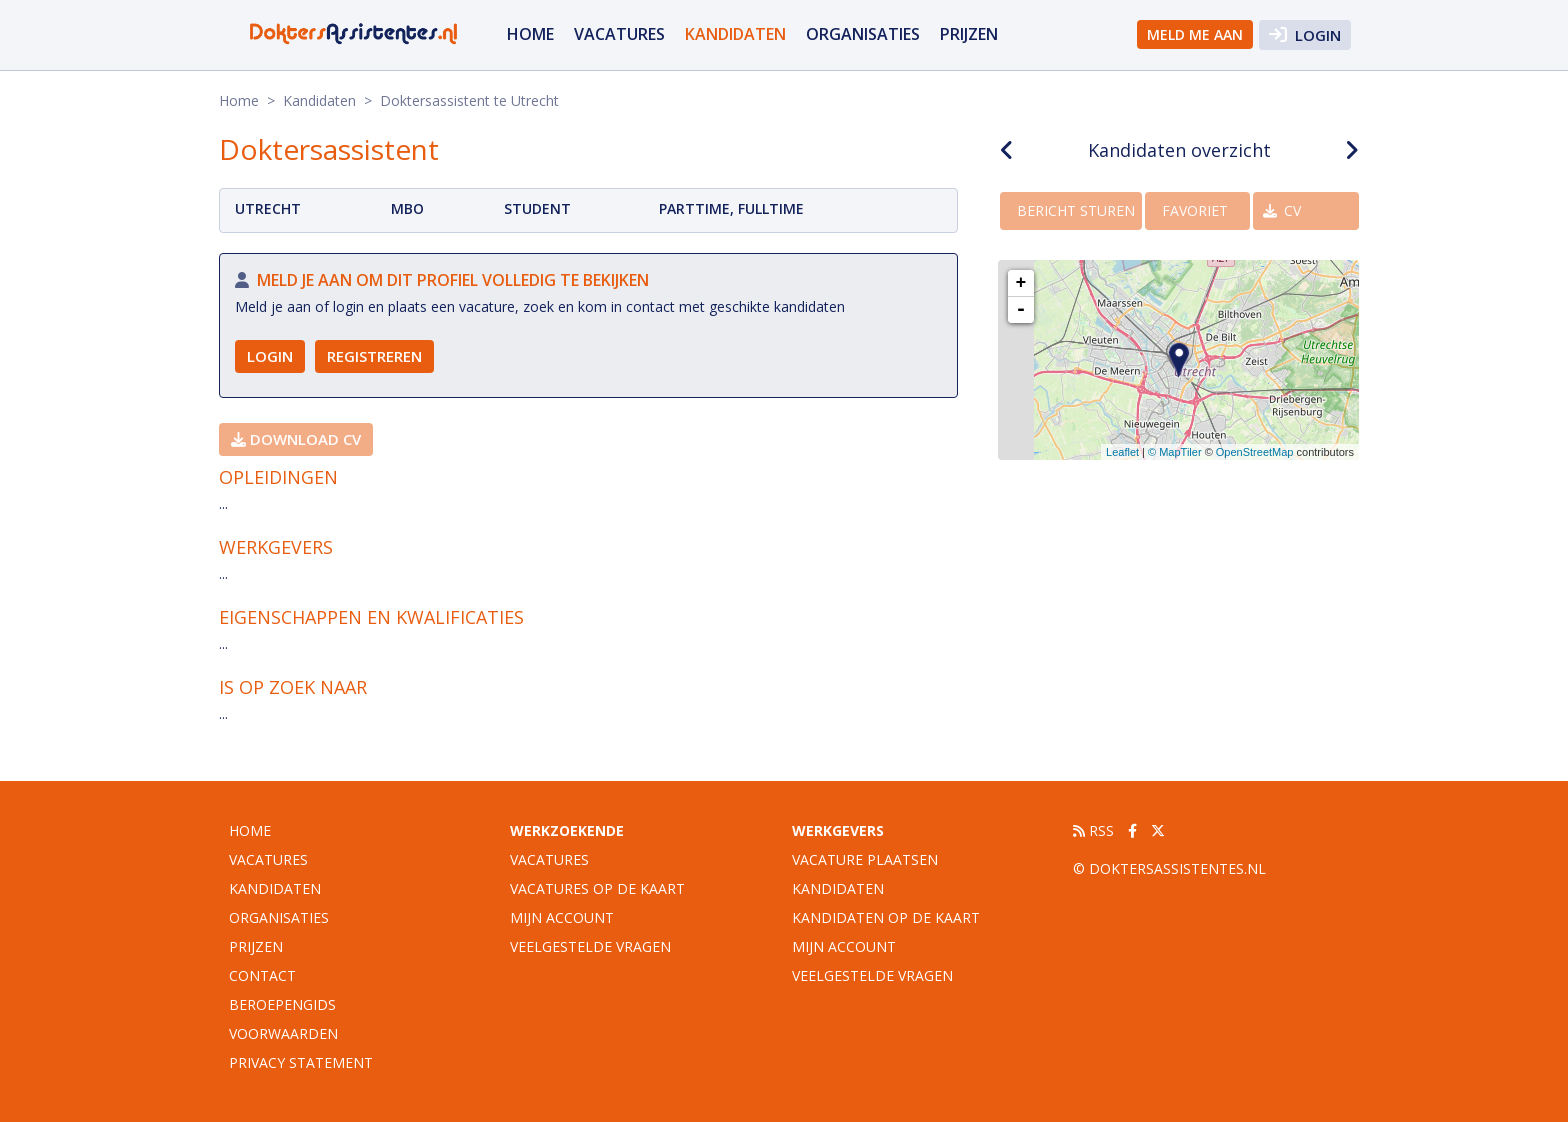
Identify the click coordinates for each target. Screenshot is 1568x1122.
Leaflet (1122, 452)
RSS (1093, 830)
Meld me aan (1195, 34)
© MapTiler (1175, 452)
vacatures (619, 34)
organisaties (863, 34)
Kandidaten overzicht (1179, 150)
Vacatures (549, 859)
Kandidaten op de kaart (886, 917)
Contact (262, 975)
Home (530, 34)
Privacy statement (301, 1062)
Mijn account (562, 917)
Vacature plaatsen (865, 859)
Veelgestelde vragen (590, 946)
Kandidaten (735, 34)
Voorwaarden (283, 1033)
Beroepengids (282, 1004)
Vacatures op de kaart (597, 888)
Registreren (374, 356)
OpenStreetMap (1255, 452)
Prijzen (969, 34)
